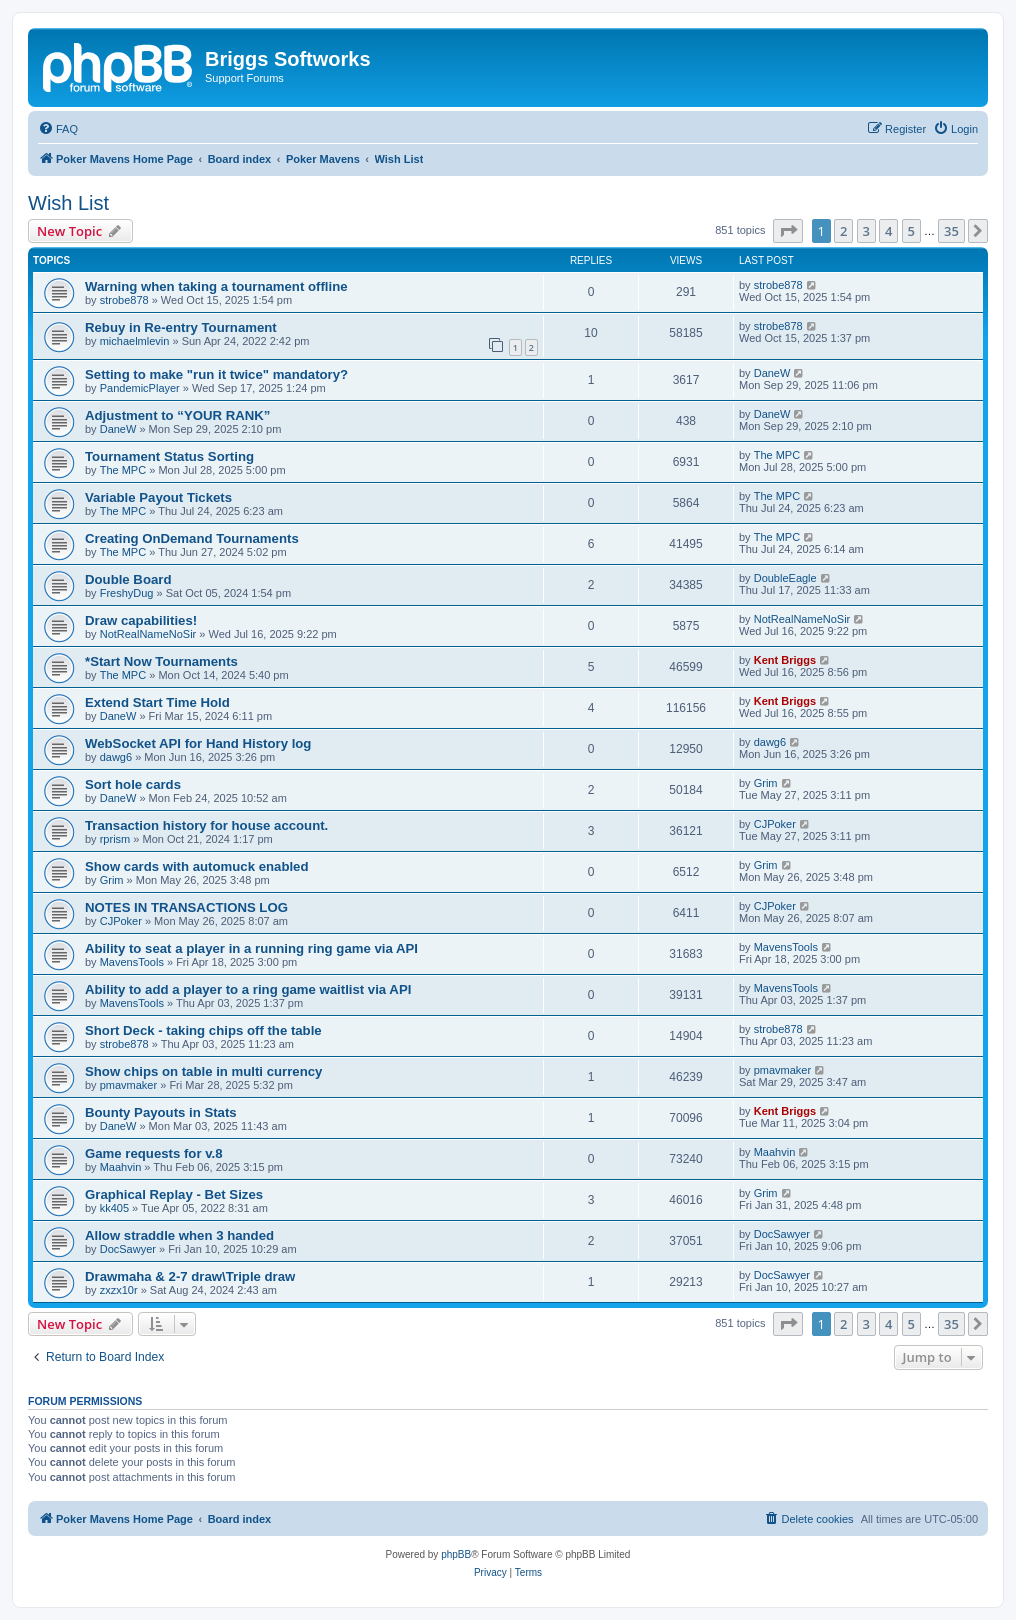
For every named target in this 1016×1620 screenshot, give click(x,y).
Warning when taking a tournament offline (216, 286)
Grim (766, 783)
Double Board (128, 579)
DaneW (772, 373)
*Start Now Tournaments (161, 661)
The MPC (123, 470)
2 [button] (843, 231)
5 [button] (911, 231)
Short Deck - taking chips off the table (203, 1030)
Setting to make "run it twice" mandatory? (216, 374)
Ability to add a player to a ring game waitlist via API (248, 989)
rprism (115, 839)
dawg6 (116, 757)
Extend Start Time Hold (157, 702)
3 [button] (866, 231)
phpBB (456, 1554)
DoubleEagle (785, 578)
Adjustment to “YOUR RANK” (177, 415)
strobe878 (124, 300)
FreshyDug (127, 593)
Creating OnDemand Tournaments (192, 538)
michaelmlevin (135, 341)
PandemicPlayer (140, 388)
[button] (788, 231)
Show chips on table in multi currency (203, 1071)
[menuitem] (58, 129)
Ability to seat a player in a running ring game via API (251, 948)
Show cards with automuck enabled (197, 866)
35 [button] (951, 231)
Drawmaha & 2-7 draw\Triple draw (190, 1276)
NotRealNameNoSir (148, 634)
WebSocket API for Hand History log (198, 743)
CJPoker (775, 824)
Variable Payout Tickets (158, 497)
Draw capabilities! (141, 620)
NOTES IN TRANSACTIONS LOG (186, 907)
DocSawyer (128, 1249)
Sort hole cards (133, 784)
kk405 (114, 1208)
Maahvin (121, 1167)
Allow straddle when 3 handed (179, 1235)
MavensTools (132, 962)
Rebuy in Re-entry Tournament (181, 327)
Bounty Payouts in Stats (161, 1112)
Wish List (68, 203)
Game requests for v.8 (154, 1153)
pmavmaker (128, 1085)
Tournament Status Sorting (169, 456)
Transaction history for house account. (206, 825)
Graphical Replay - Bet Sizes (174, 1194)
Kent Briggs (785, 660)
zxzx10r (119, 1290)
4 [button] (888, 231)
